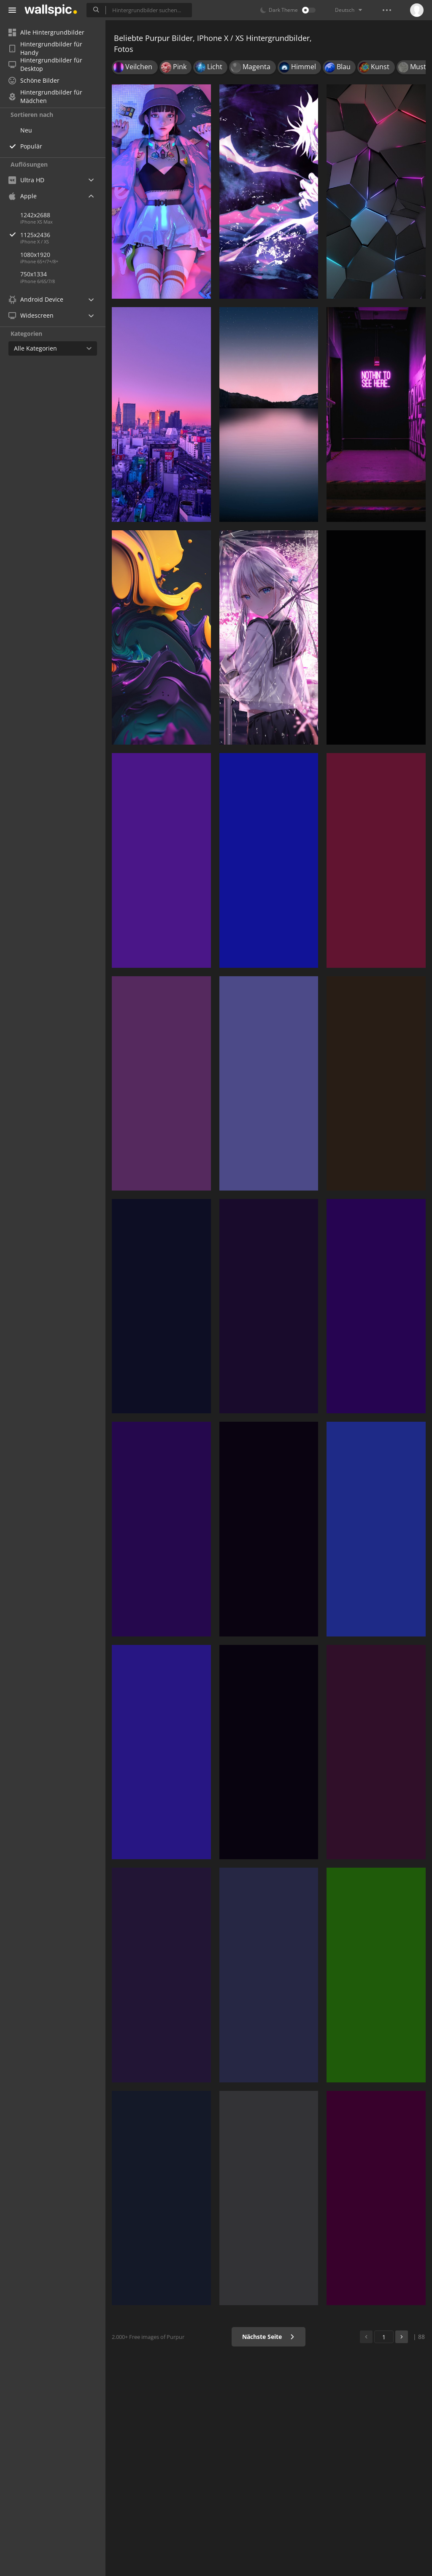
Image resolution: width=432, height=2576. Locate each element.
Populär (31, 146)
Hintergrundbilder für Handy (45, 49)
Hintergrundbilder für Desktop (45, 65)
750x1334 (33, 274)
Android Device (35, 299)
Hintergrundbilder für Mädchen (45, 97)
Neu (26, 130)
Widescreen (31, 315)
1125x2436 (62, 235)
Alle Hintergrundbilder (46, 32)
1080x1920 (35, 254)
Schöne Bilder (33, 80)
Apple (22, 196)
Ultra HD (26, 180)
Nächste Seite (268, 2337)
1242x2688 (35, 215)
